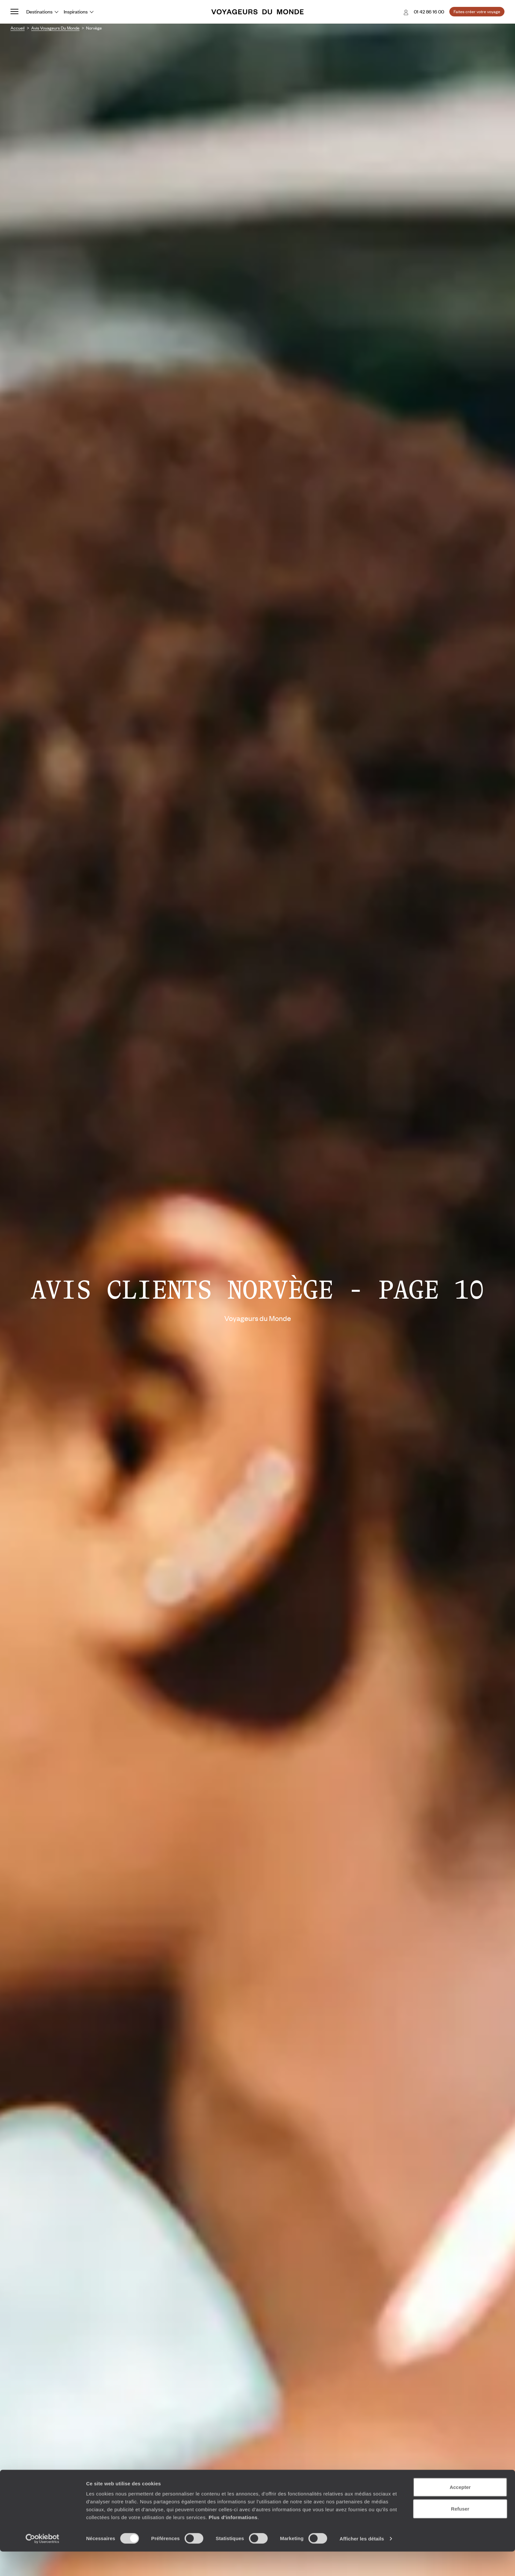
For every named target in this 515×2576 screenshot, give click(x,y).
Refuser (460, 2533)
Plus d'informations (233, 2541)
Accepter (460, 2511)
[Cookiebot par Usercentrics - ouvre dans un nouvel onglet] (42, 2563)
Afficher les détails (362, 2563)
